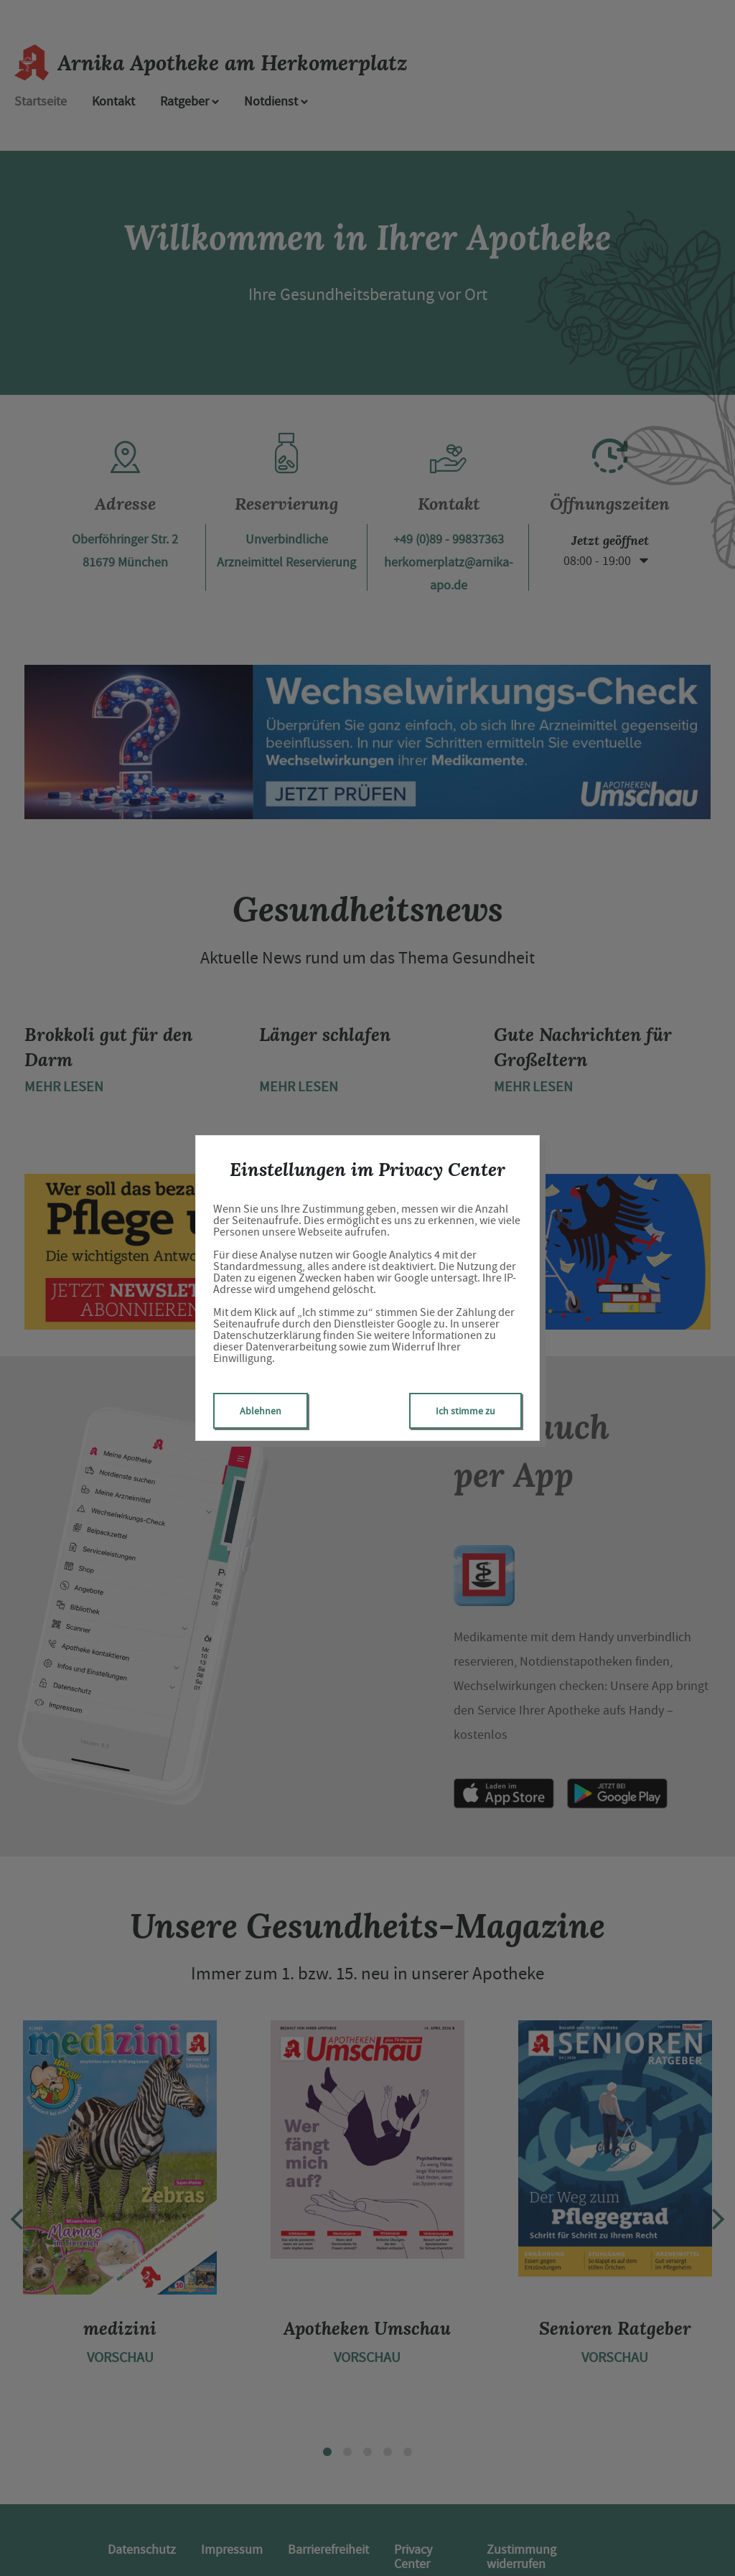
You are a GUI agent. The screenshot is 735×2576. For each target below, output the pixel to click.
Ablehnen (260, 1410)
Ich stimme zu (465, 1410)
